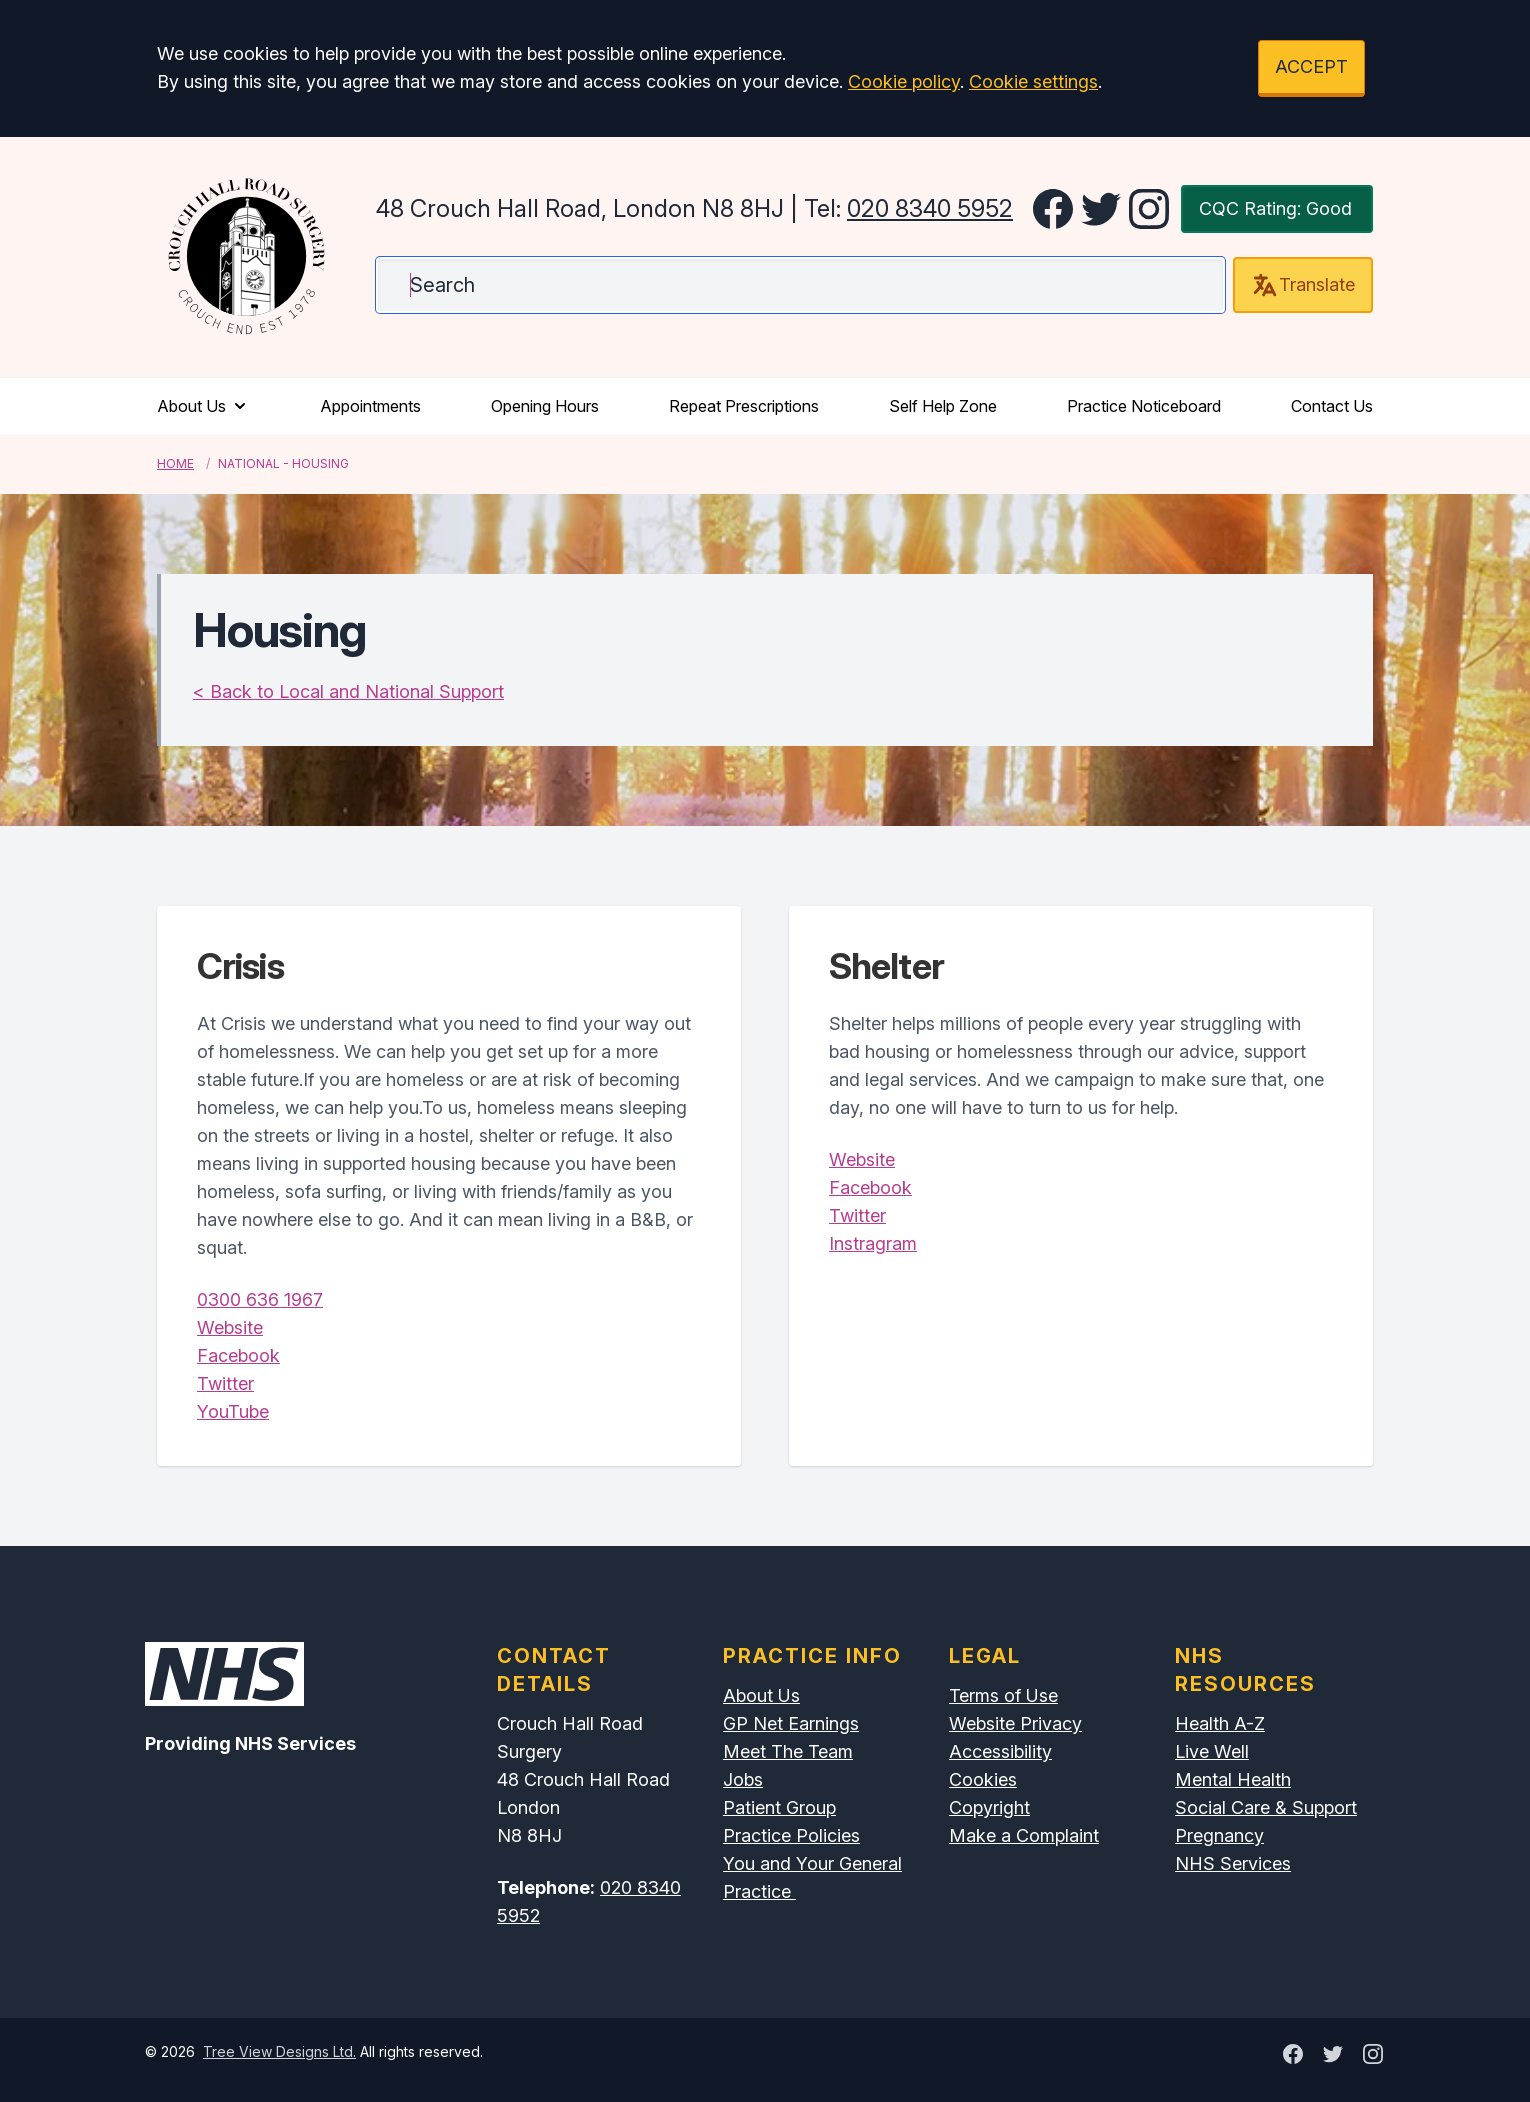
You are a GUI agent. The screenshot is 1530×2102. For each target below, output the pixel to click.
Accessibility (1000, 1751)
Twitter (225, 1383)
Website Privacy (1015, 1723)
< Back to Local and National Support (348, 691)
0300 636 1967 (260, 1299)
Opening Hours (545, 406)
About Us (203, 406)
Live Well (1212, 1751)
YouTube (233, 1411)
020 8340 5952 (930, 208)
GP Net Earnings (791, 1723)
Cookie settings (1033, 81)
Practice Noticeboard (1144, 406)
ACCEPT (1311, 66)
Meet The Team (788, 1751)
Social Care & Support (1266, 1807)
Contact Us (1332, 406)
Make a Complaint (1024, 1835)
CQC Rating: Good (1275, 208)
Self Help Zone (943, 406)
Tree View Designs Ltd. (279, 2051)
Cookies (983, 1779)
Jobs (743, 1779)
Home (175, 463)
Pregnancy (1219, 1835)
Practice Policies (791, 1835)
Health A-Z (1220, 1723)
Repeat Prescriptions (744, 406)
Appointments (370, 406)
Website (230, 1327)
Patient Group (779, 1807)
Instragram (873, 1243)
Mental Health (1233, 1779)
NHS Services (1233, 1863)
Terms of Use (1003, 1695)
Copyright (989, 1807)
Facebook (238, 1355)
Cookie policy (904, 81)
